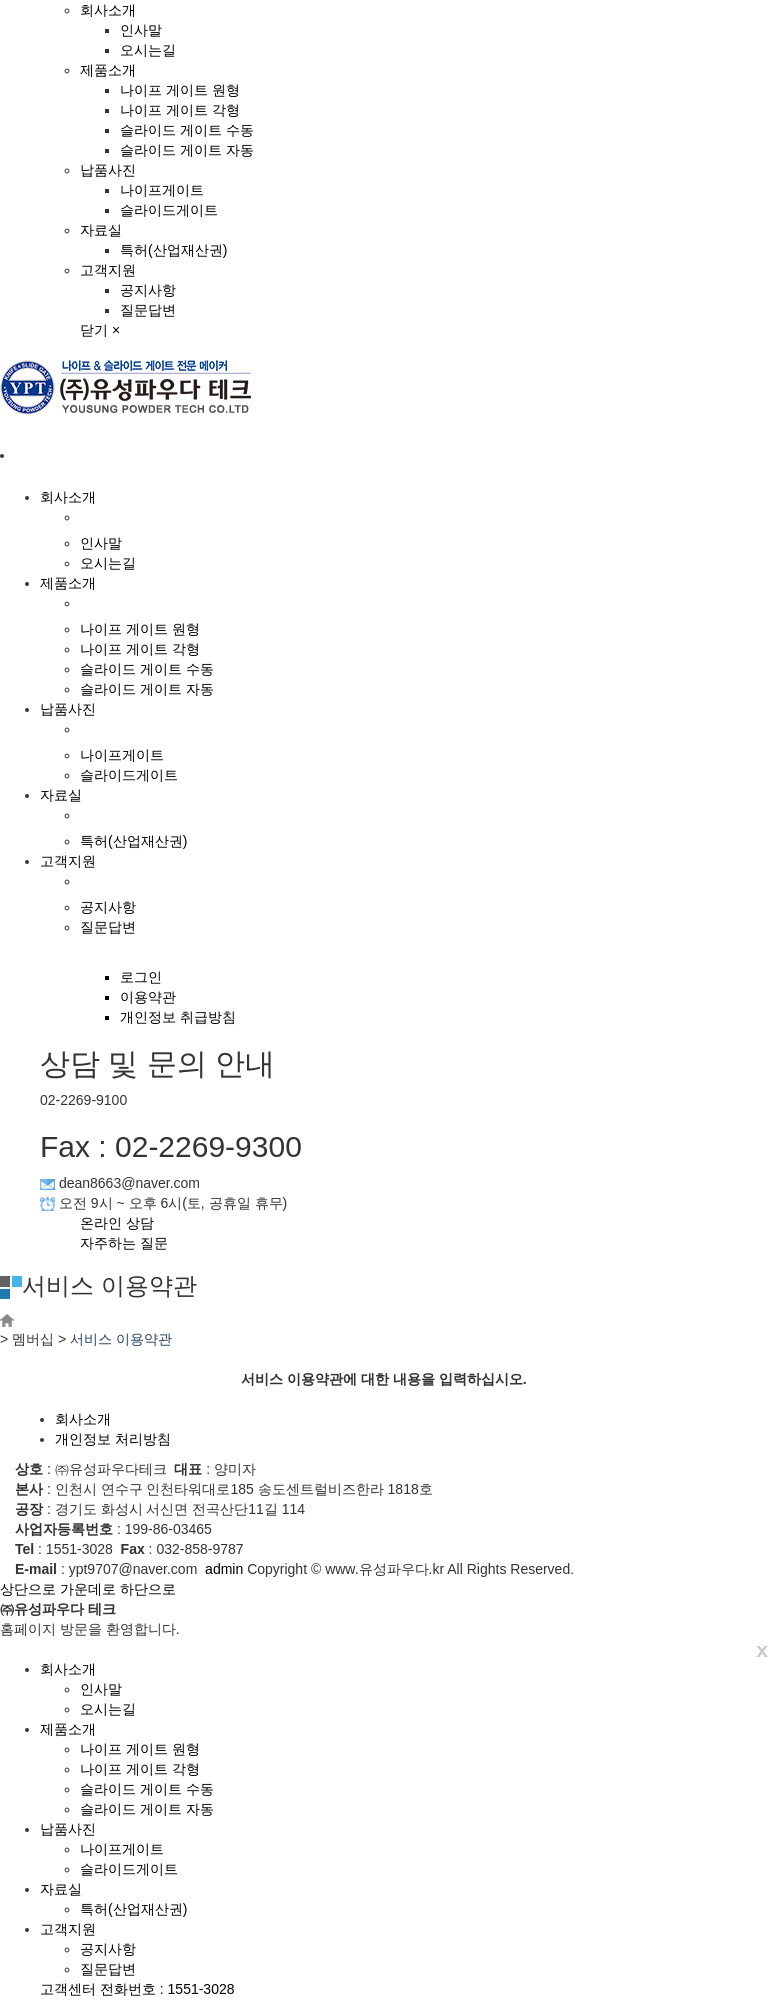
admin (224, 1569)
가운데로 (88, 1589)
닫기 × (100, 330)
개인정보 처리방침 (113, 1439)
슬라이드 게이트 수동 (187, 130)
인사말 (141, 30)
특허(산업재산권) (173, 250)
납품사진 (108, 170)
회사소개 (108, 10)
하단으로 (148, 1589)
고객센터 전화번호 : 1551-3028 (137, 1989)
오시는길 (148, 50)
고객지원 (108, 270)
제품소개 (108, 70)
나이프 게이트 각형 (180, 110)
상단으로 (28, 1589)
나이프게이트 (162, 190)
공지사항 (148, 290)
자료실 (101, 230)
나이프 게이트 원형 (180, 90)
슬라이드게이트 (169, 210)
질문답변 (148, 310)
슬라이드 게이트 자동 (187, 150)
